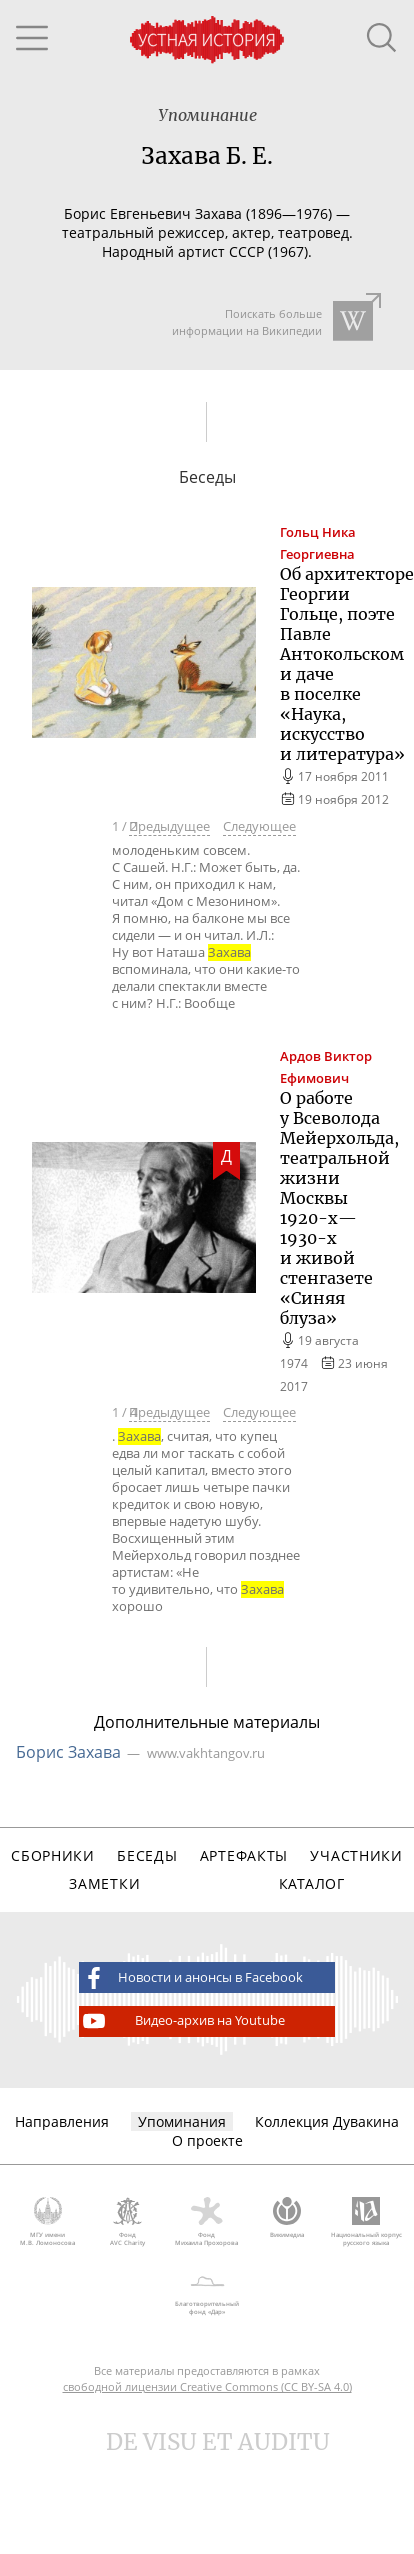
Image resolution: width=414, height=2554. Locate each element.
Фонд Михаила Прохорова (207, 2222)
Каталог (312, 1883)
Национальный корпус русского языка (366, 2222)
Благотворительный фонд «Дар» (207, 2292)
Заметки (104, 1883)
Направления (62, 2121)
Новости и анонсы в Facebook (191, 1978)
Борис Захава (68, 1752)
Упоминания (182, 2121)
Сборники (53, 1855)
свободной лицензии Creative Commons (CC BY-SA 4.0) (207, 2386)
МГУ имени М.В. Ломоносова (48, 2222)
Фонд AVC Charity (128, 2222)
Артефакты (244, 1855)
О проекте (207, 2140)
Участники (356, 1855)
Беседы (147, 1855)
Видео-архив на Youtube (182, 2021)
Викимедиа (287, 2218)
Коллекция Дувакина (327, 2121)
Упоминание (207, 115)
